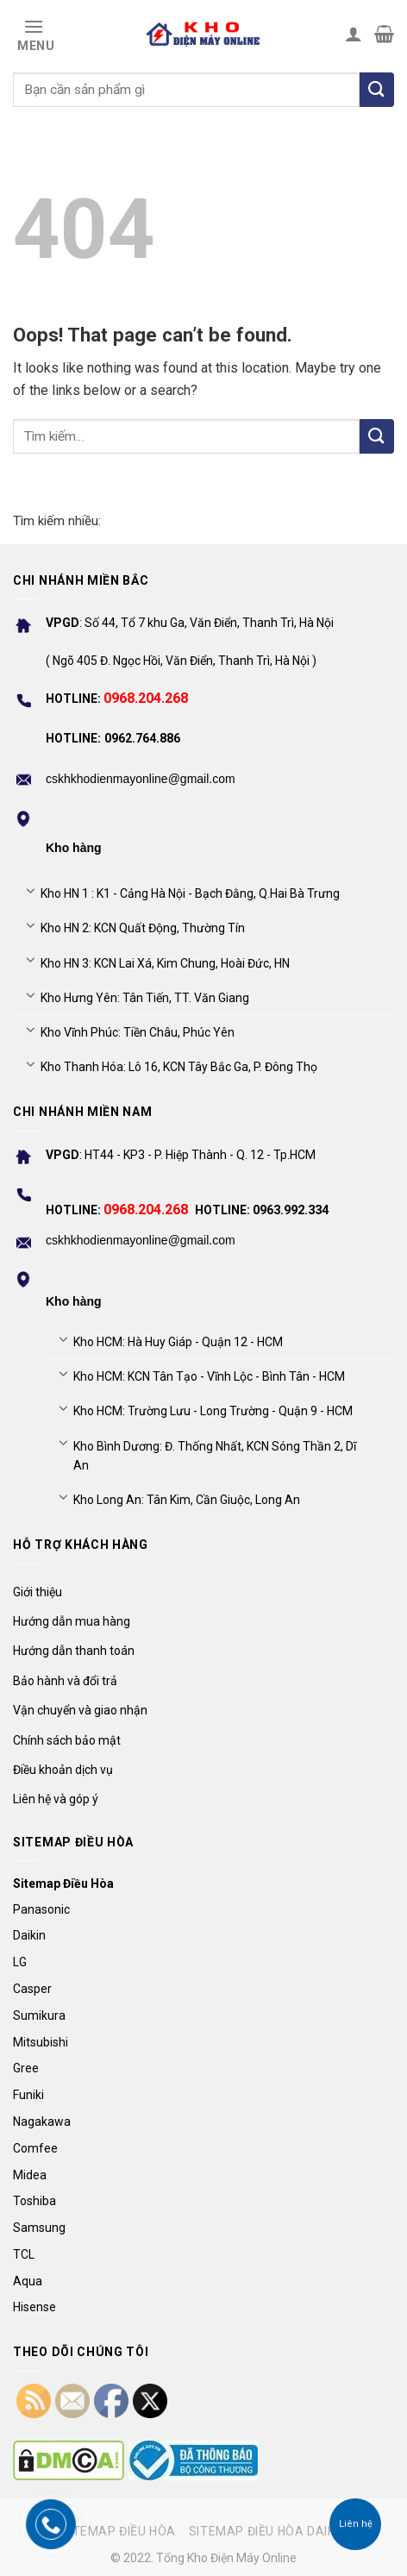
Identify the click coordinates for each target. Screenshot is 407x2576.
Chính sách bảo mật (67, 1740)
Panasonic (41, 1909)
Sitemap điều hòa (118, 2531)
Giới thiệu (37, 1592)
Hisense (34, 2307)
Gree (26, 2068)
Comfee (35, 2148)
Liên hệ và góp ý (55, 1799)
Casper (32, 1989)
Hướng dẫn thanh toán (74, 1651)
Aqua (27, 2281)
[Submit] (377, 436)
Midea (30, 2175)
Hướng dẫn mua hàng (71, 1621)
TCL (23, 2254)
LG (20, 1962)
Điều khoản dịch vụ (63, 1770)
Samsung (39, 2227)
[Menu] (34, 33)
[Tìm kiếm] (377, 89)
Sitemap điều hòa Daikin (268, 2531)
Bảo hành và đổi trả (65, 1681)
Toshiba (34, 2201)
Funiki (28, 2095)
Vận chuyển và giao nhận (80, 1710)
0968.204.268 (145, 698)
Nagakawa (42, 2121)
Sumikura (39, 2015)
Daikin (29, 1935)
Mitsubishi (40, 2042)
